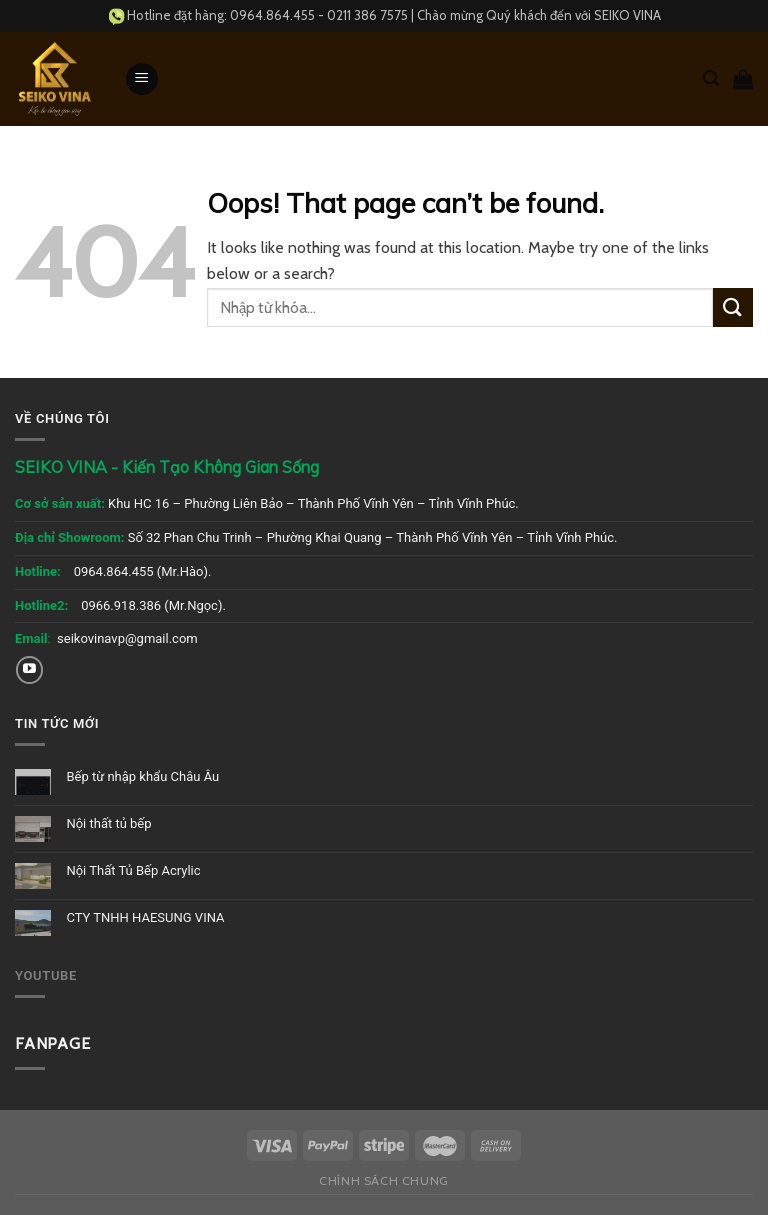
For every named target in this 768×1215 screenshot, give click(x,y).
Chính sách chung (384, 1180)
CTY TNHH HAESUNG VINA (145, 917)
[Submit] (733, 307)
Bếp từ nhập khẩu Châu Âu (142, 776)
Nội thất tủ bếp (108, 823)
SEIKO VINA (627, 15)
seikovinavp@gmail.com (127, 638)
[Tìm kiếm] (711, 78)
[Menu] (142, 79)
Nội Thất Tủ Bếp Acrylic (133, 870)
